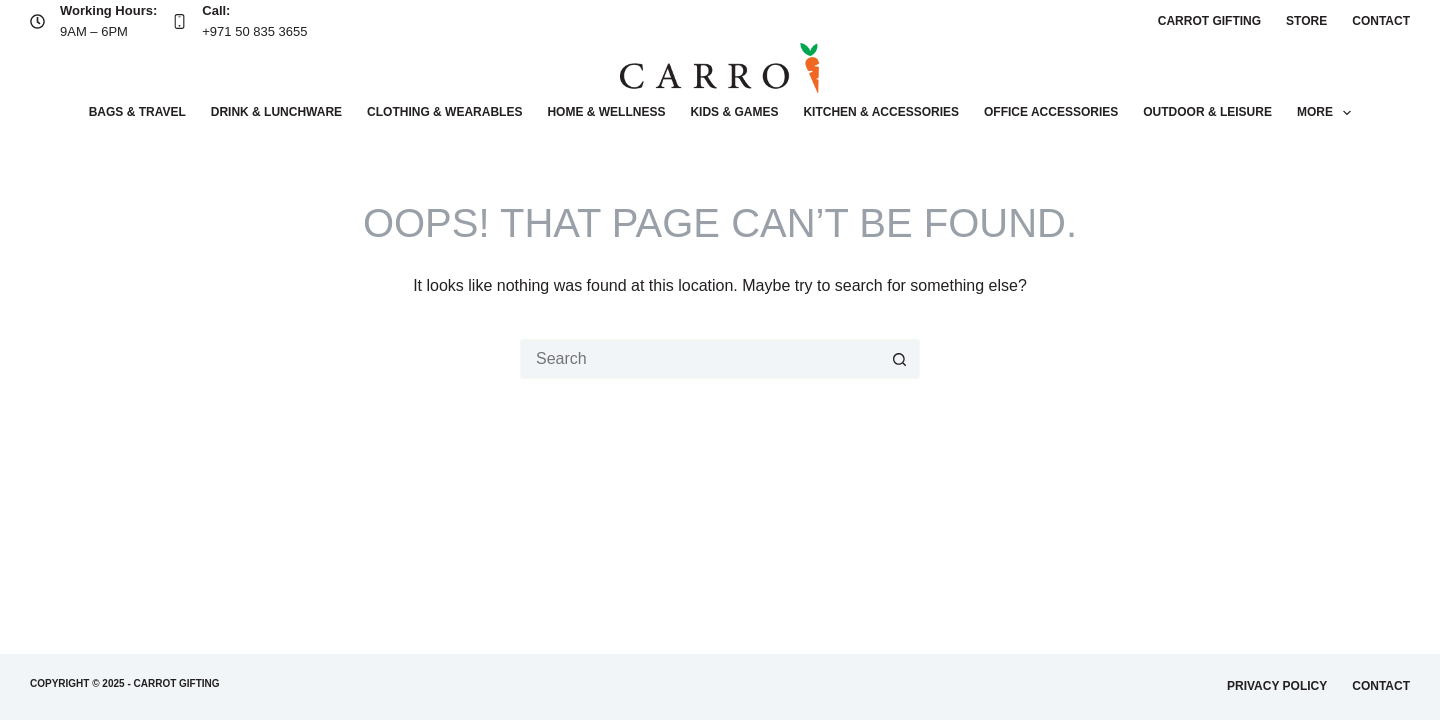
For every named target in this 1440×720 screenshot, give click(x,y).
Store (1306, 21)
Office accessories (1051, 112)
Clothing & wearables (444, 112)
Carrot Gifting (1209, 21)
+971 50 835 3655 (254, 31)
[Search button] (900, 359)
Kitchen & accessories (881, 112)
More (1328, 113)
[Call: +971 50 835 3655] (179, 21)
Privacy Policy (1277, 686)
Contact (1381, 21)
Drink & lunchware (276, 112)
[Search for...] (700, 359)
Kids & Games (734, 112)
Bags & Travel (137, 112)
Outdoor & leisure (1207, 112)
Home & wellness (606, 112)
